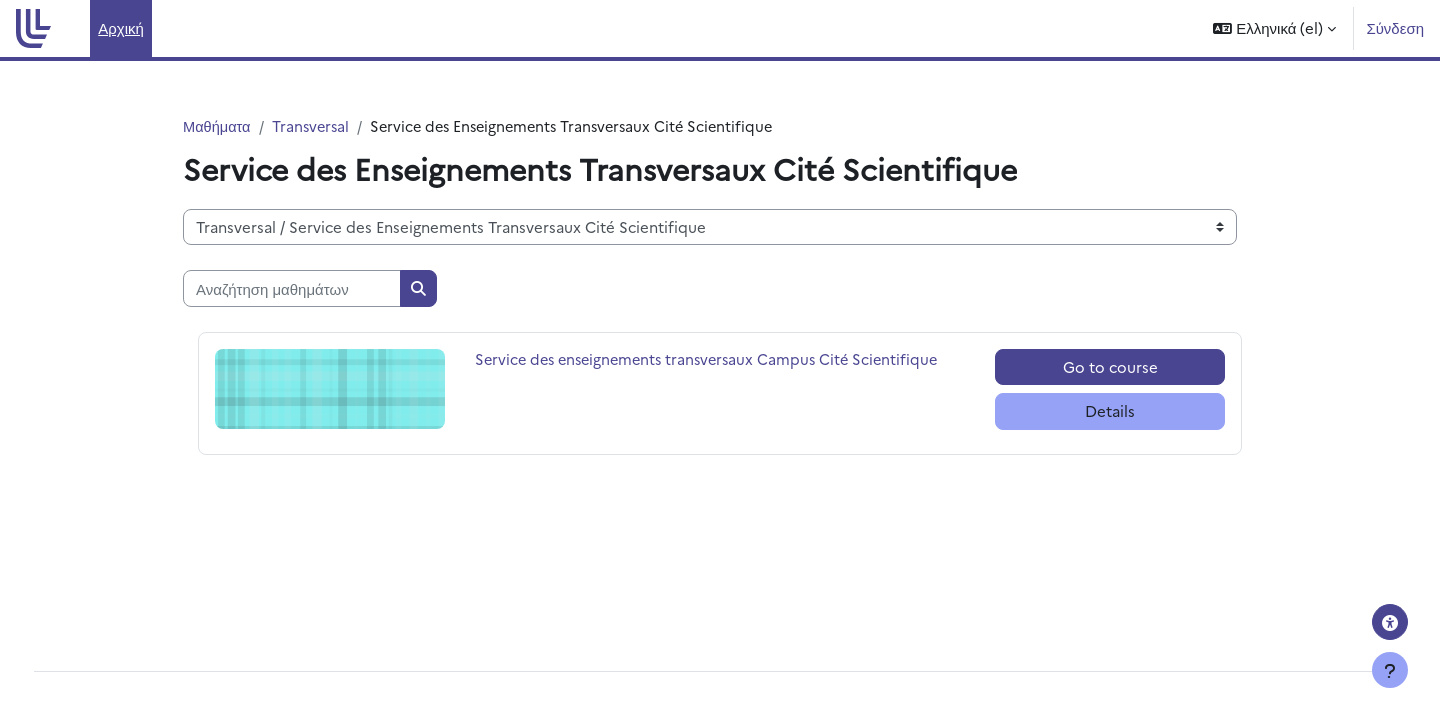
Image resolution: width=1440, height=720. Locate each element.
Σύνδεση (1395, 27)
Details (1110, 411)
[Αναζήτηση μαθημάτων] (292, 289)
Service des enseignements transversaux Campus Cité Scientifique (714, 360)
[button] (1274, 28)
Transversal (314, 126)
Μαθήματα (218, 126)
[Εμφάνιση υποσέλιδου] (1390, 670)
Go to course (1110, 367)
